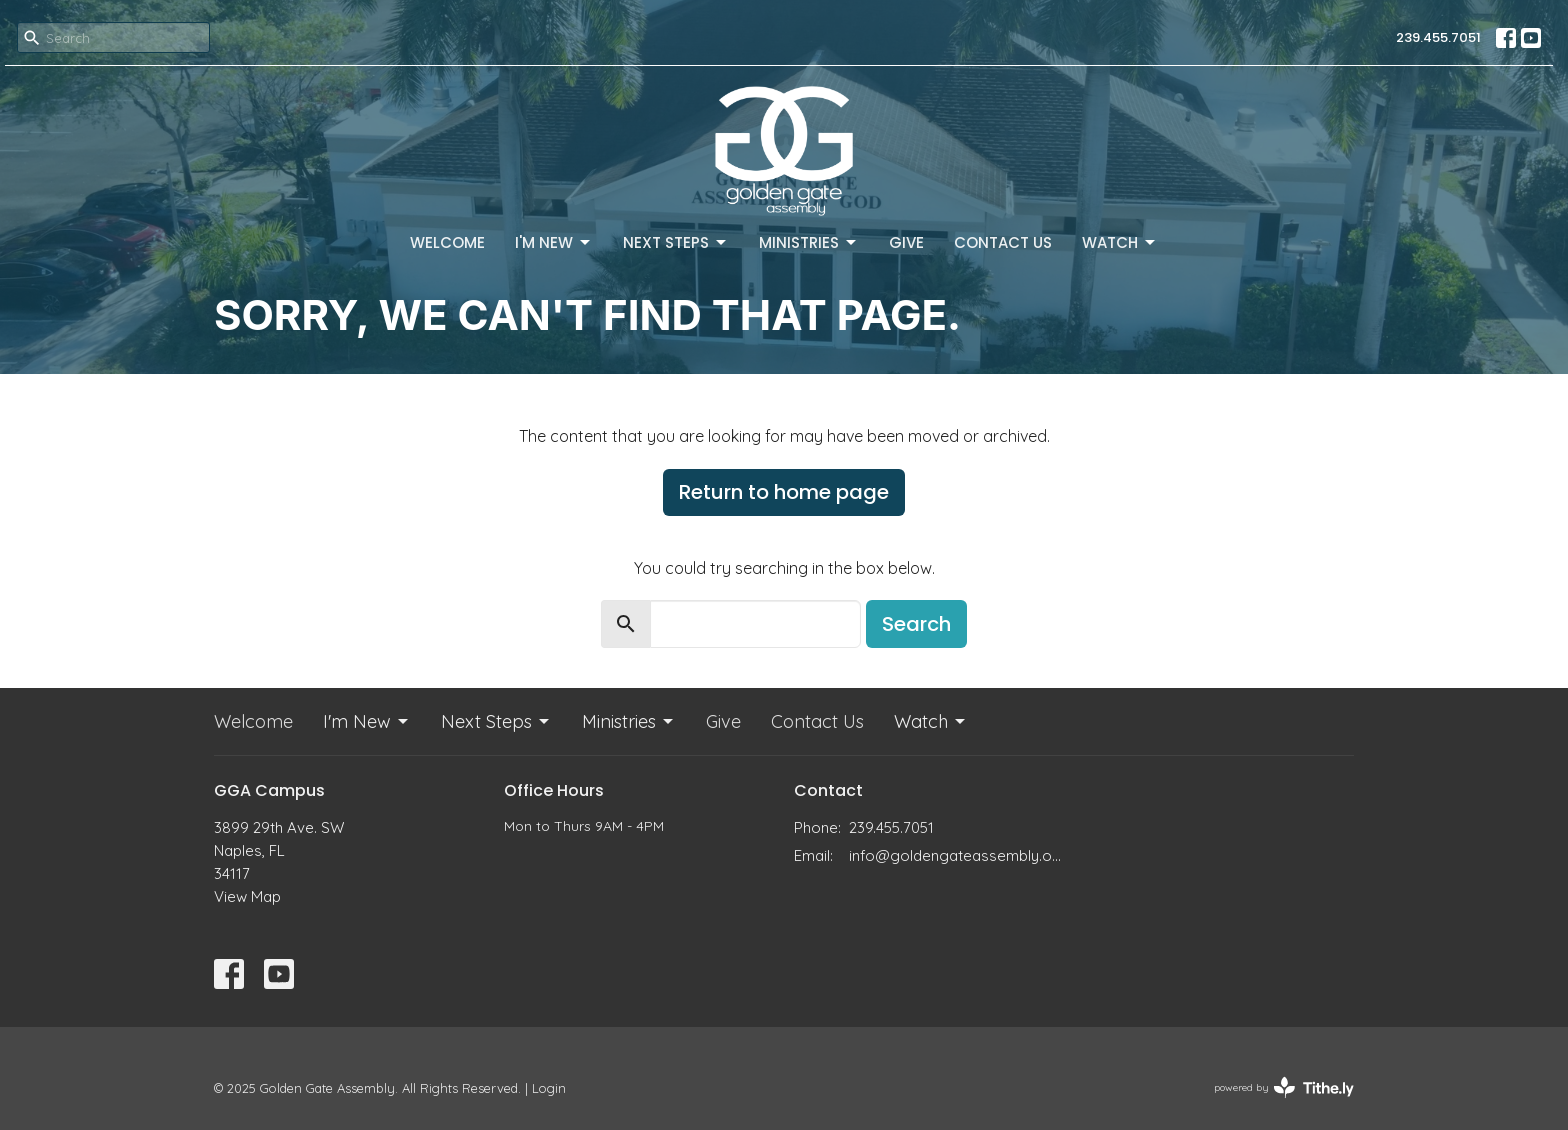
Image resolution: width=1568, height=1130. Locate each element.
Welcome (447, 242)
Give (906, 242)
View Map (247, 896)
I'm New (554, 242)
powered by (1284, 1087)
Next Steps (676, 242)
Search (916, 624)
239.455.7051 (1438, 37)
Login (549, 1088)
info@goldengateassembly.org (956, 855)
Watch (1120, 242)
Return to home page (784, 492)
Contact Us (1003, 242)
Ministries (809, 242)
